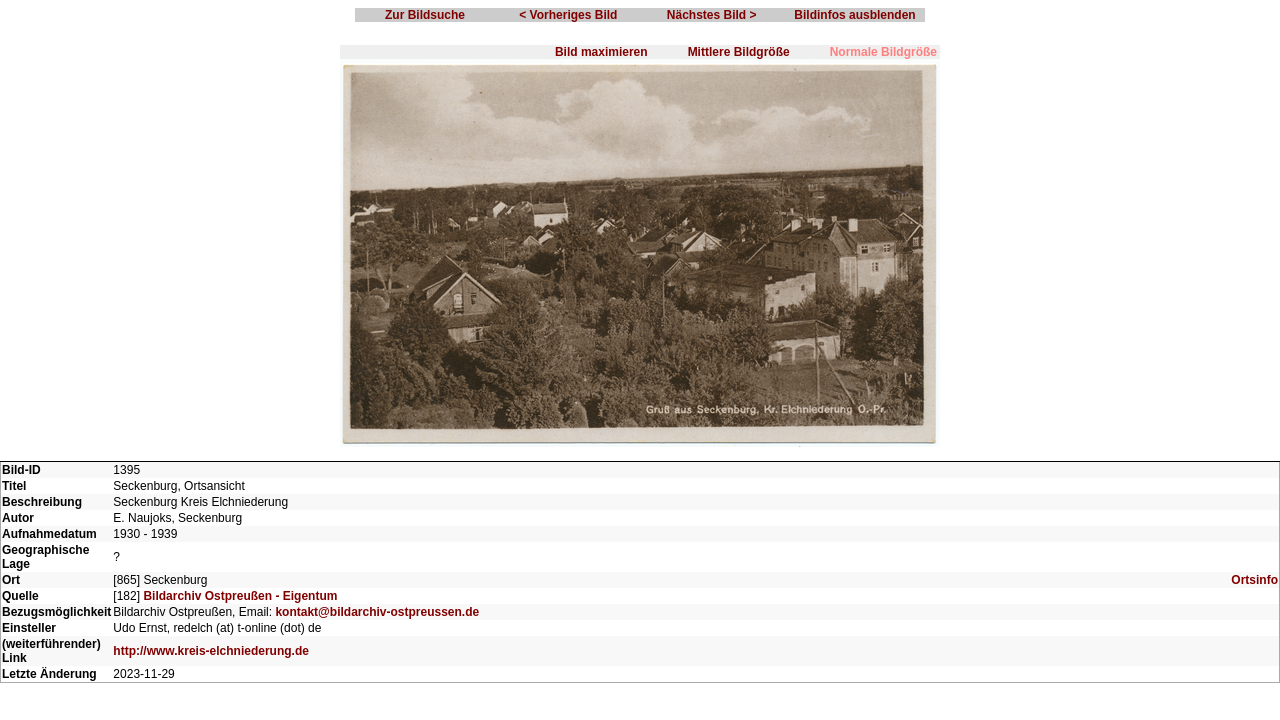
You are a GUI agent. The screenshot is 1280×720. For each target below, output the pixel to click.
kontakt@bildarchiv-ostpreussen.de (377, 612)
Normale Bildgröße (883, 52)
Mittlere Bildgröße (739, 52)
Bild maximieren (601, 52)
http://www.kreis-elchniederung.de (211, 651)
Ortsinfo (1254, 580)
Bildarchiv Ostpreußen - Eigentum (240, 596)
